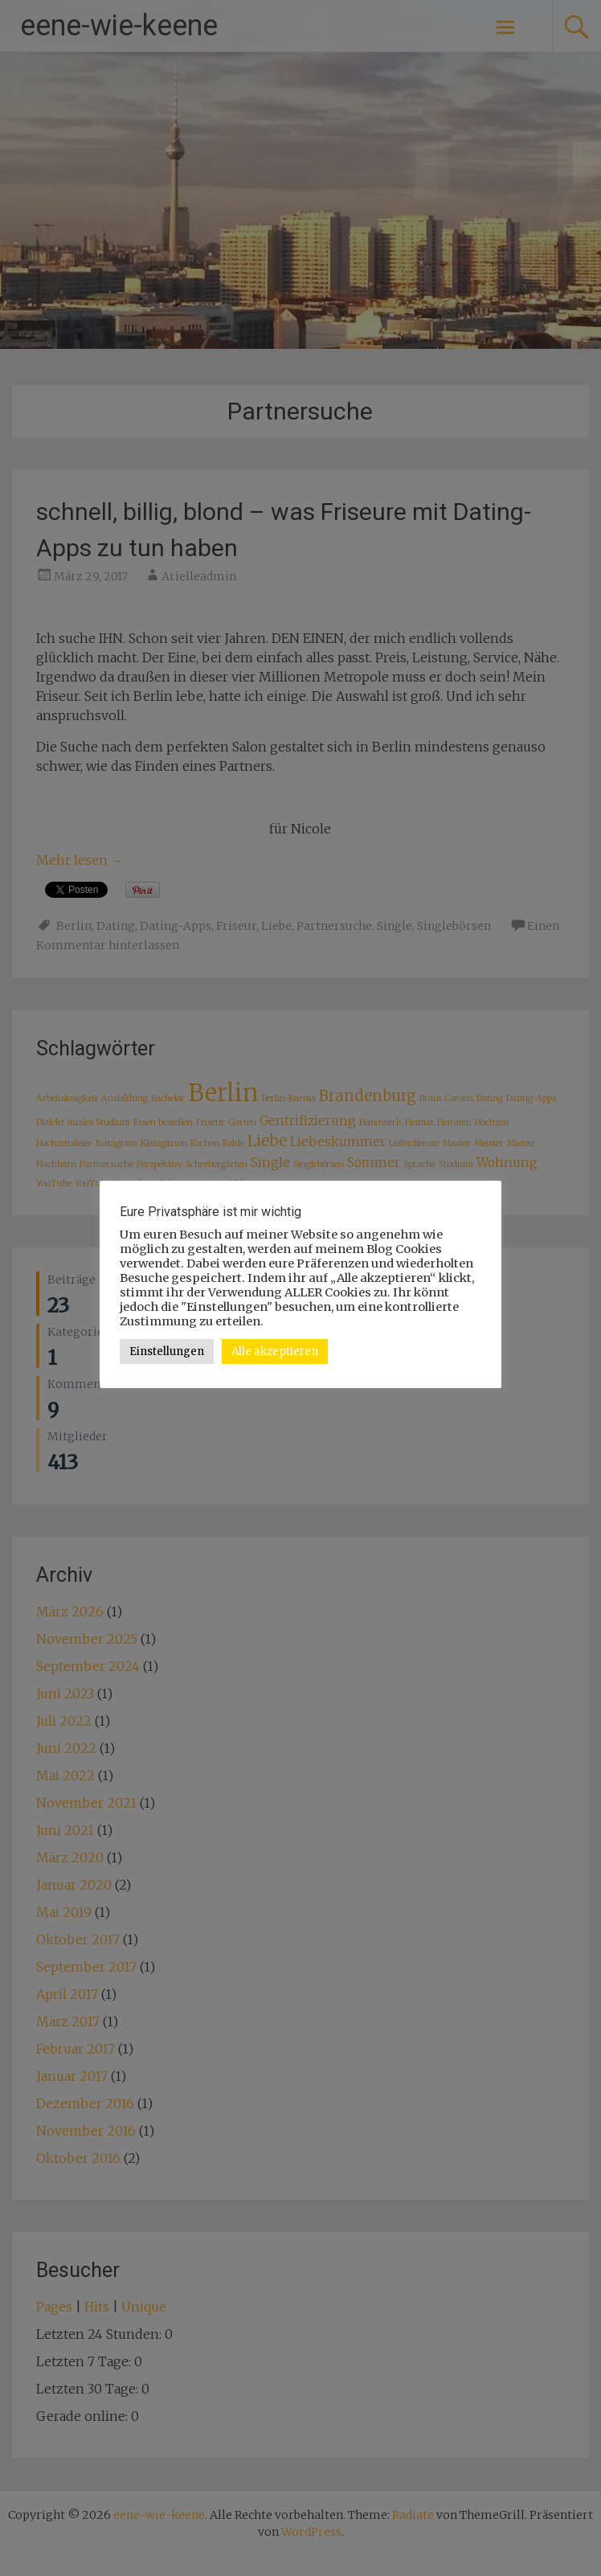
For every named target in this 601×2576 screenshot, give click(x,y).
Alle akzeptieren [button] (274, 1351)
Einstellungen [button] (166, 1351)
